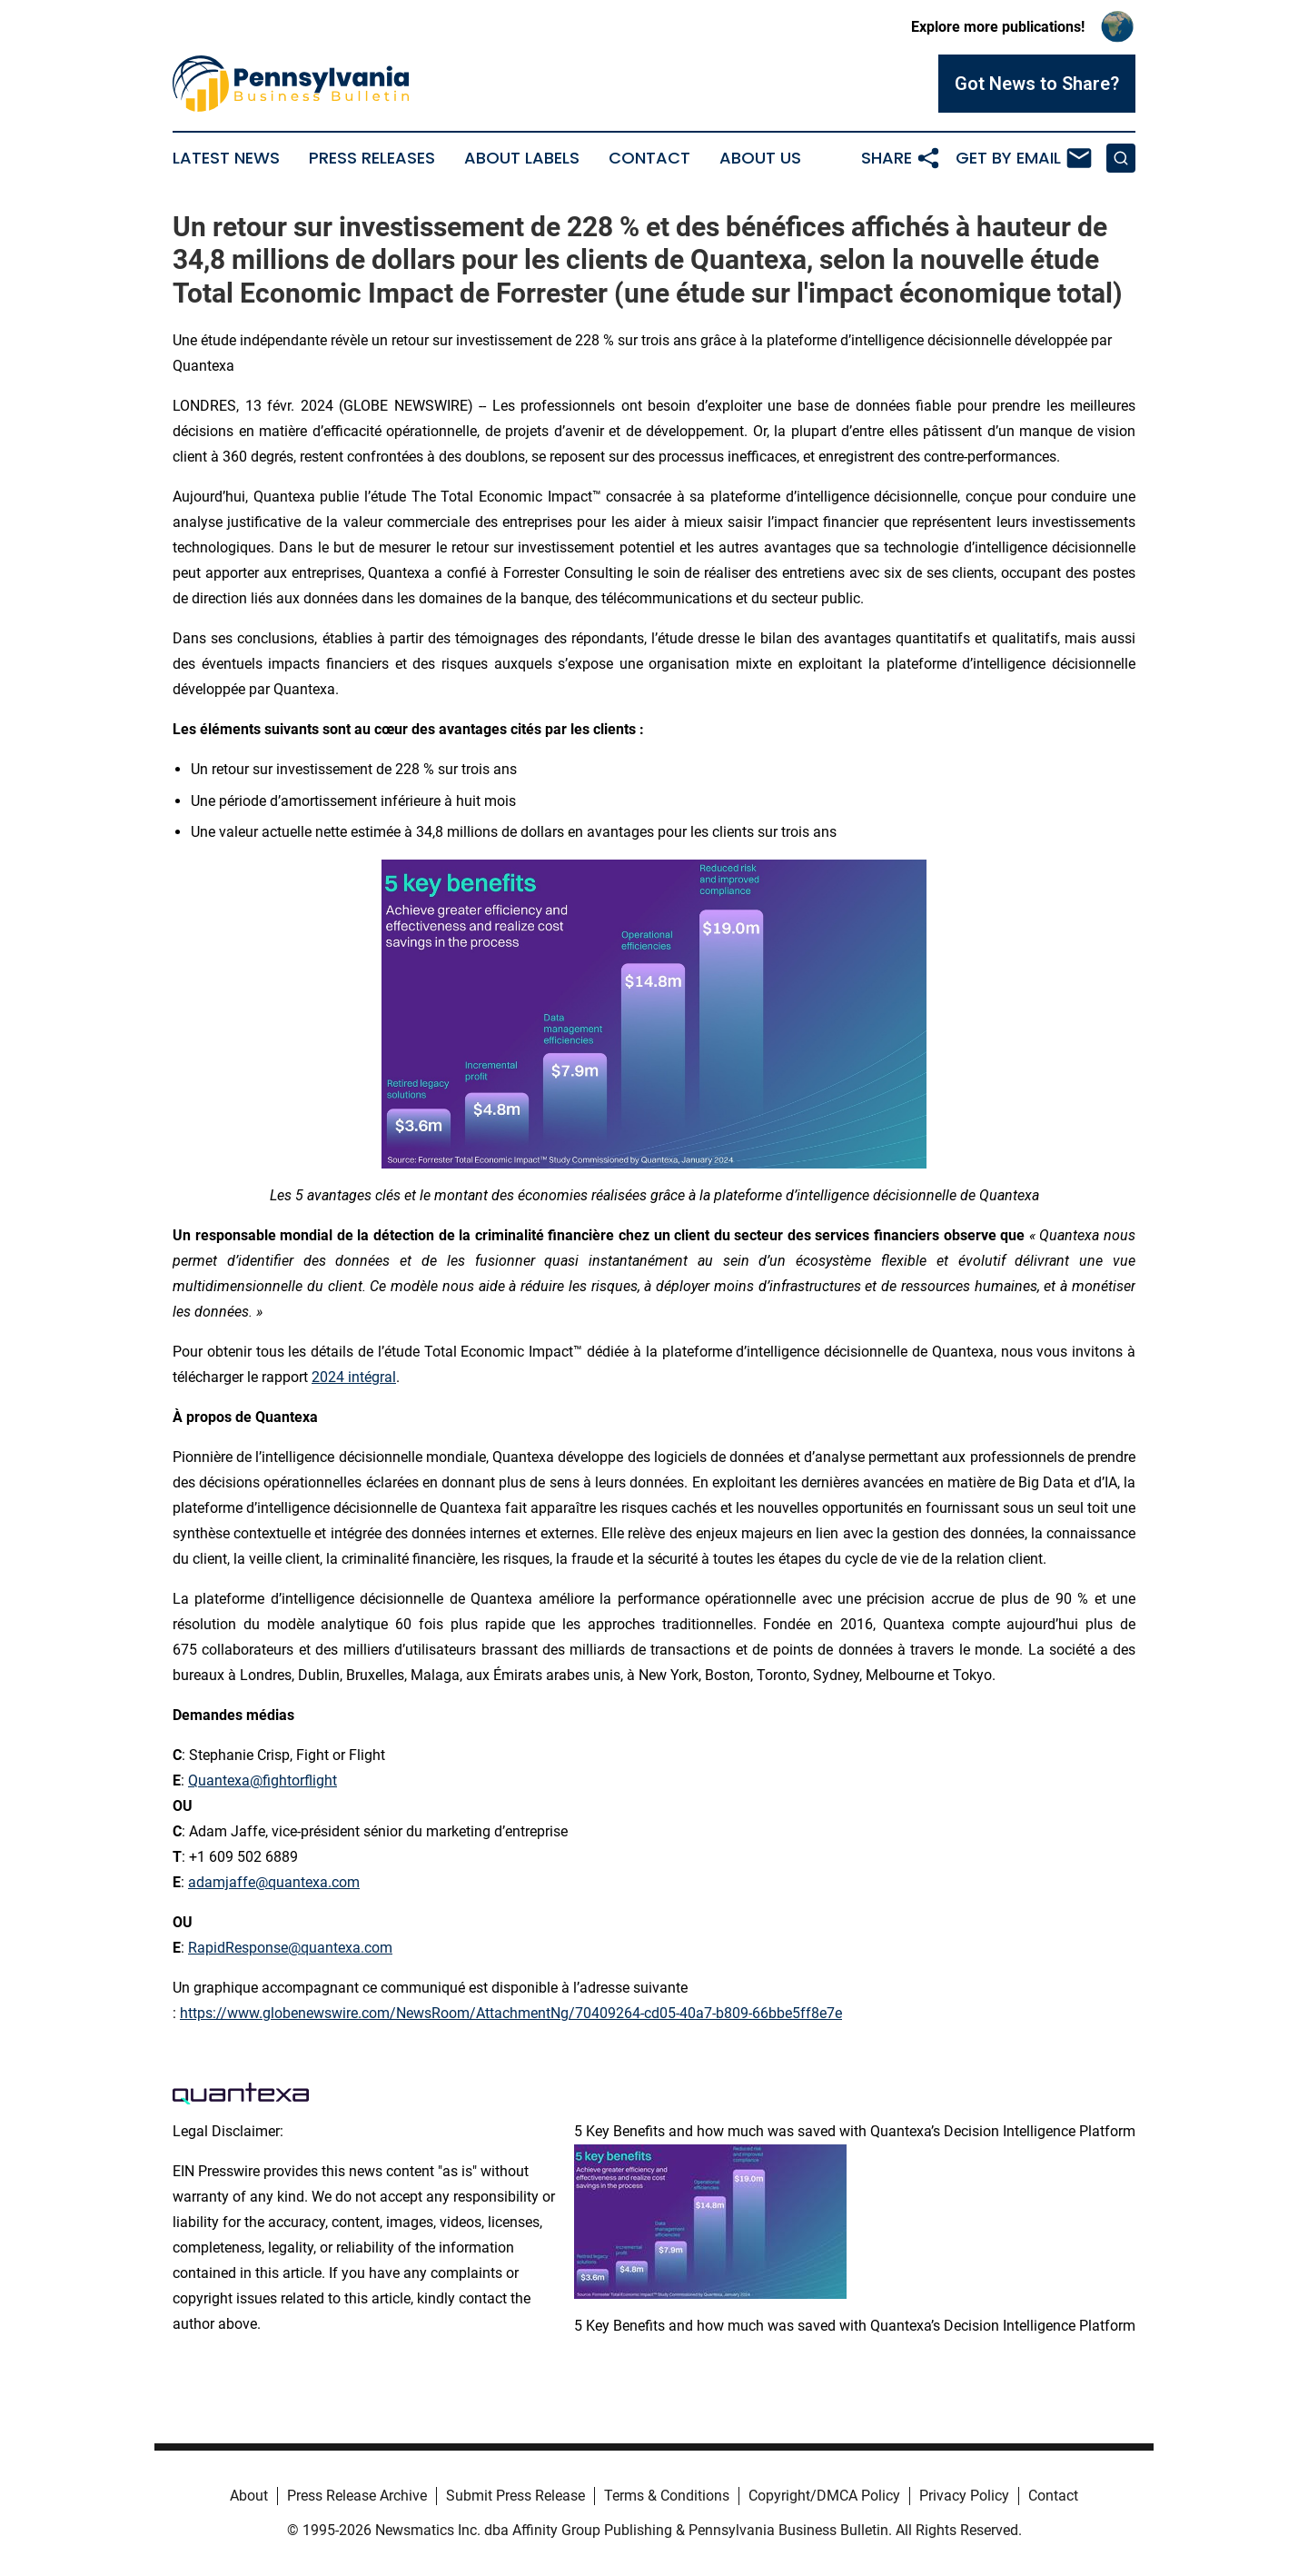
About (249, 2495)
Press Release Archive (357, 2495)
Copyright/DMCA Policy (824, 2495)
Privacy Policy (964, 2495)
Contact (649, 158)
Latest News (226, 158)
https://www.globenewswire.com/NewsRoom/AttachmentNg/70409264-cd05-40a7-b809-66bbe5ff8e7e (511, 2013)
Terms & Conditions (666, 2495)
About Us (760, 158)
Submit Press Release (515, 2495)
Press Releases (372, 158)
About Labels (522, 158)
